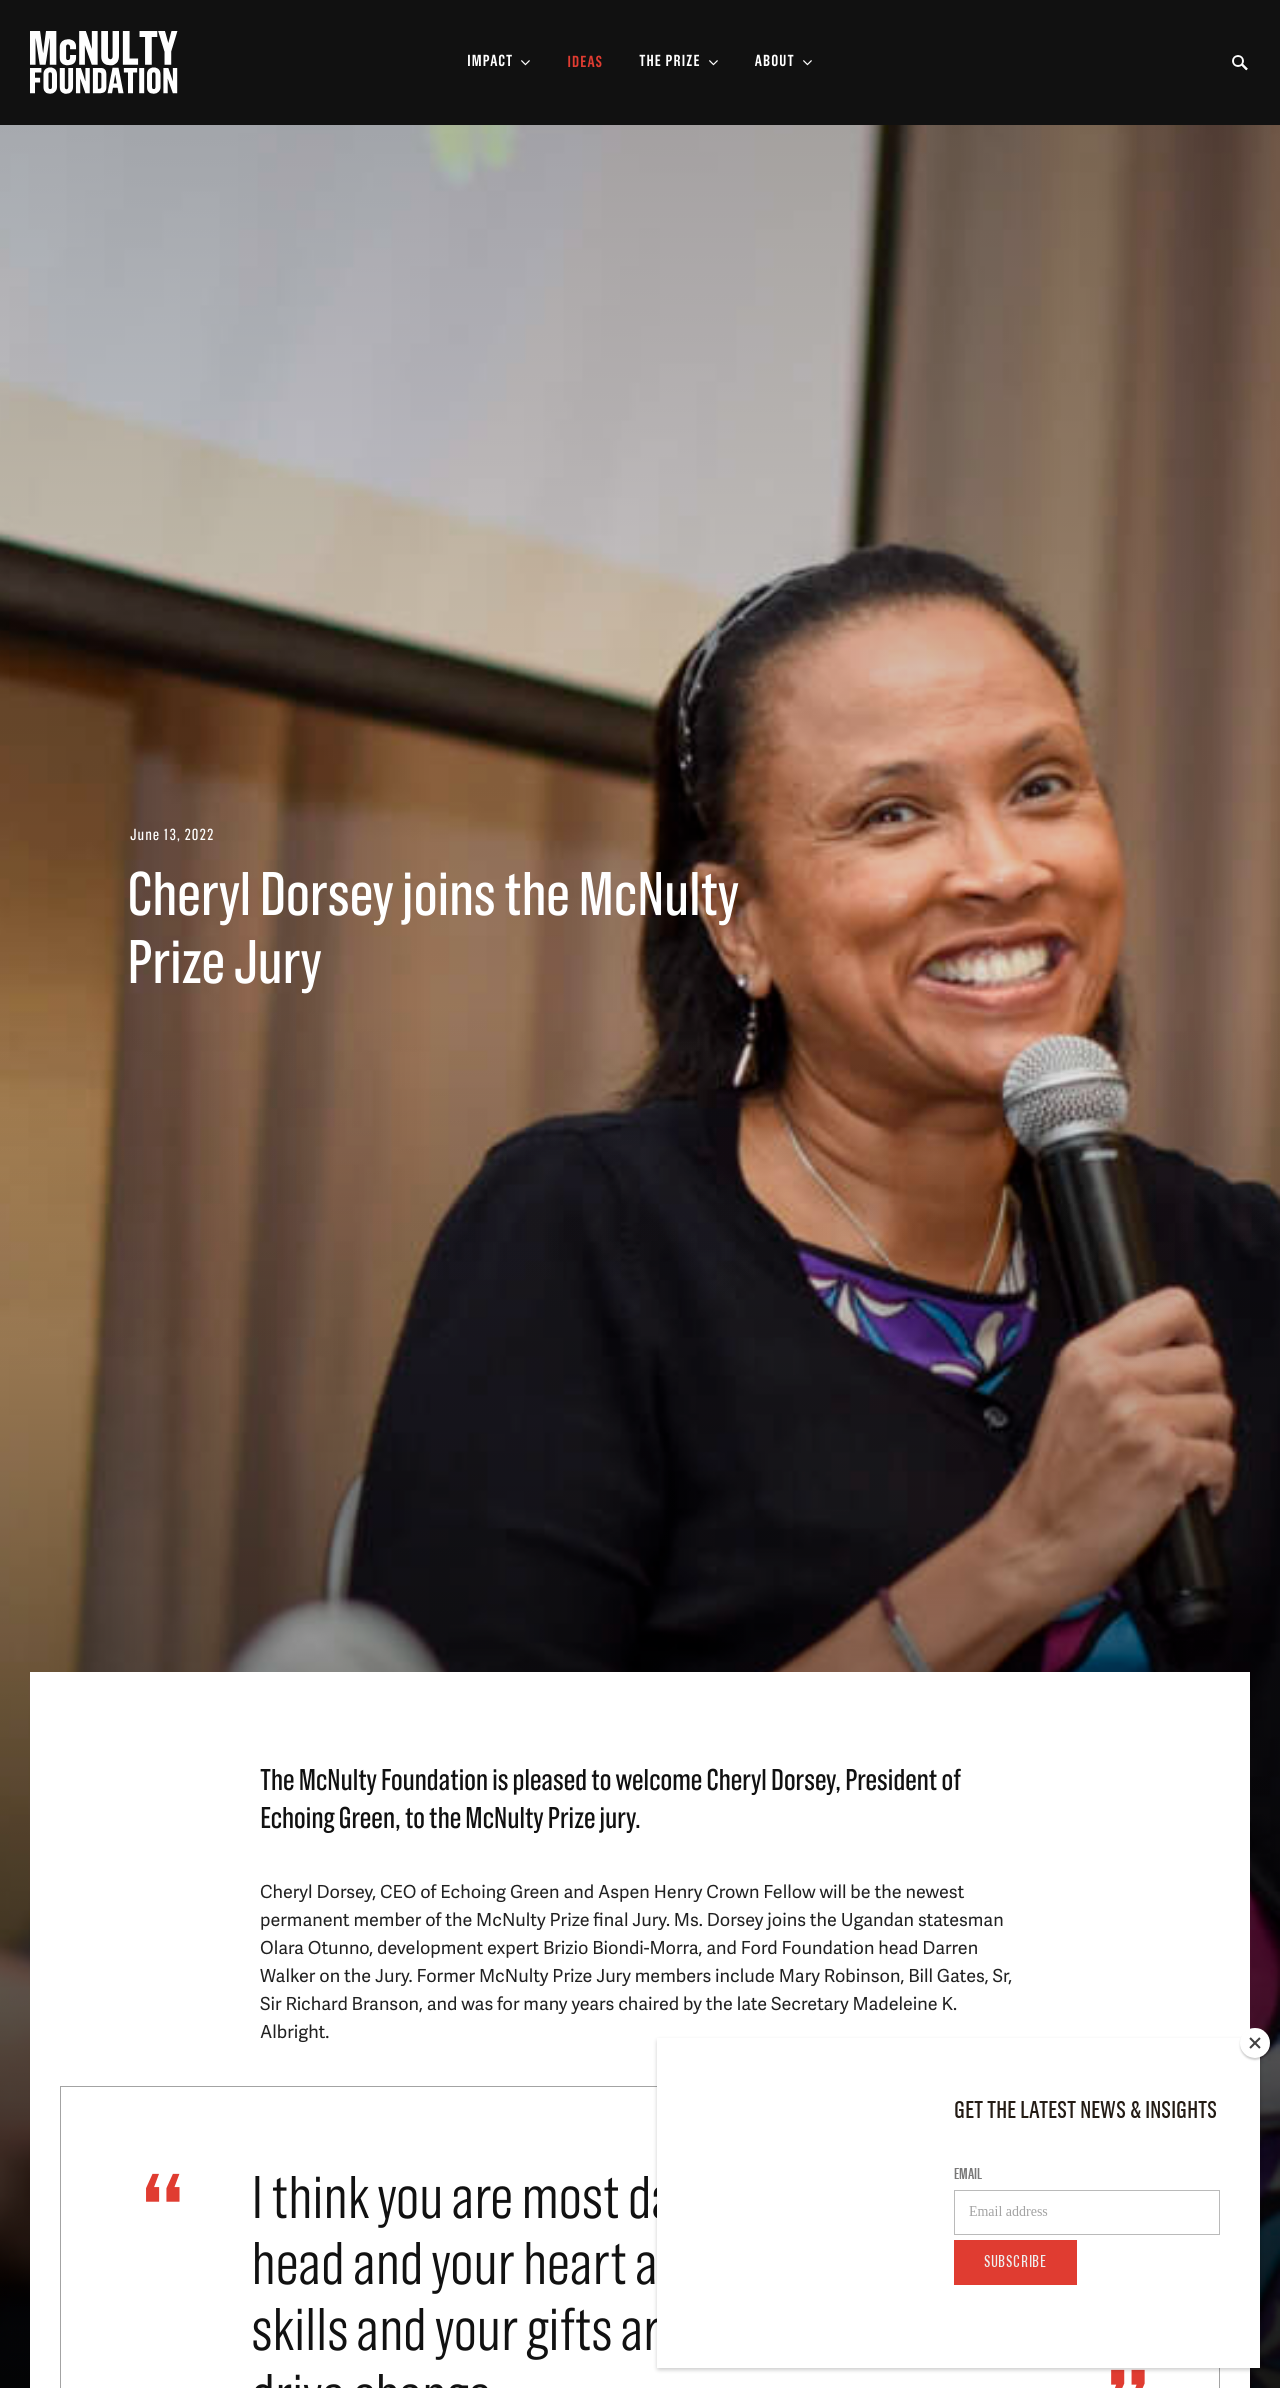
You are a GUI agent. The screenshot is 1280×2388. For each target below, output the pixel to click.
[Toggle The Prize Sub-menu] (679, 62)
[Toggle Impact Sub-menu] (499, 62)
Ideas (585, 63)
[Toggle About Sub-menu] (784, 62)
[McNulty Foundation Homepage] (104, 62)
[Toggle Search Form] (1240, 63)
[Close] (1255, 2043)
